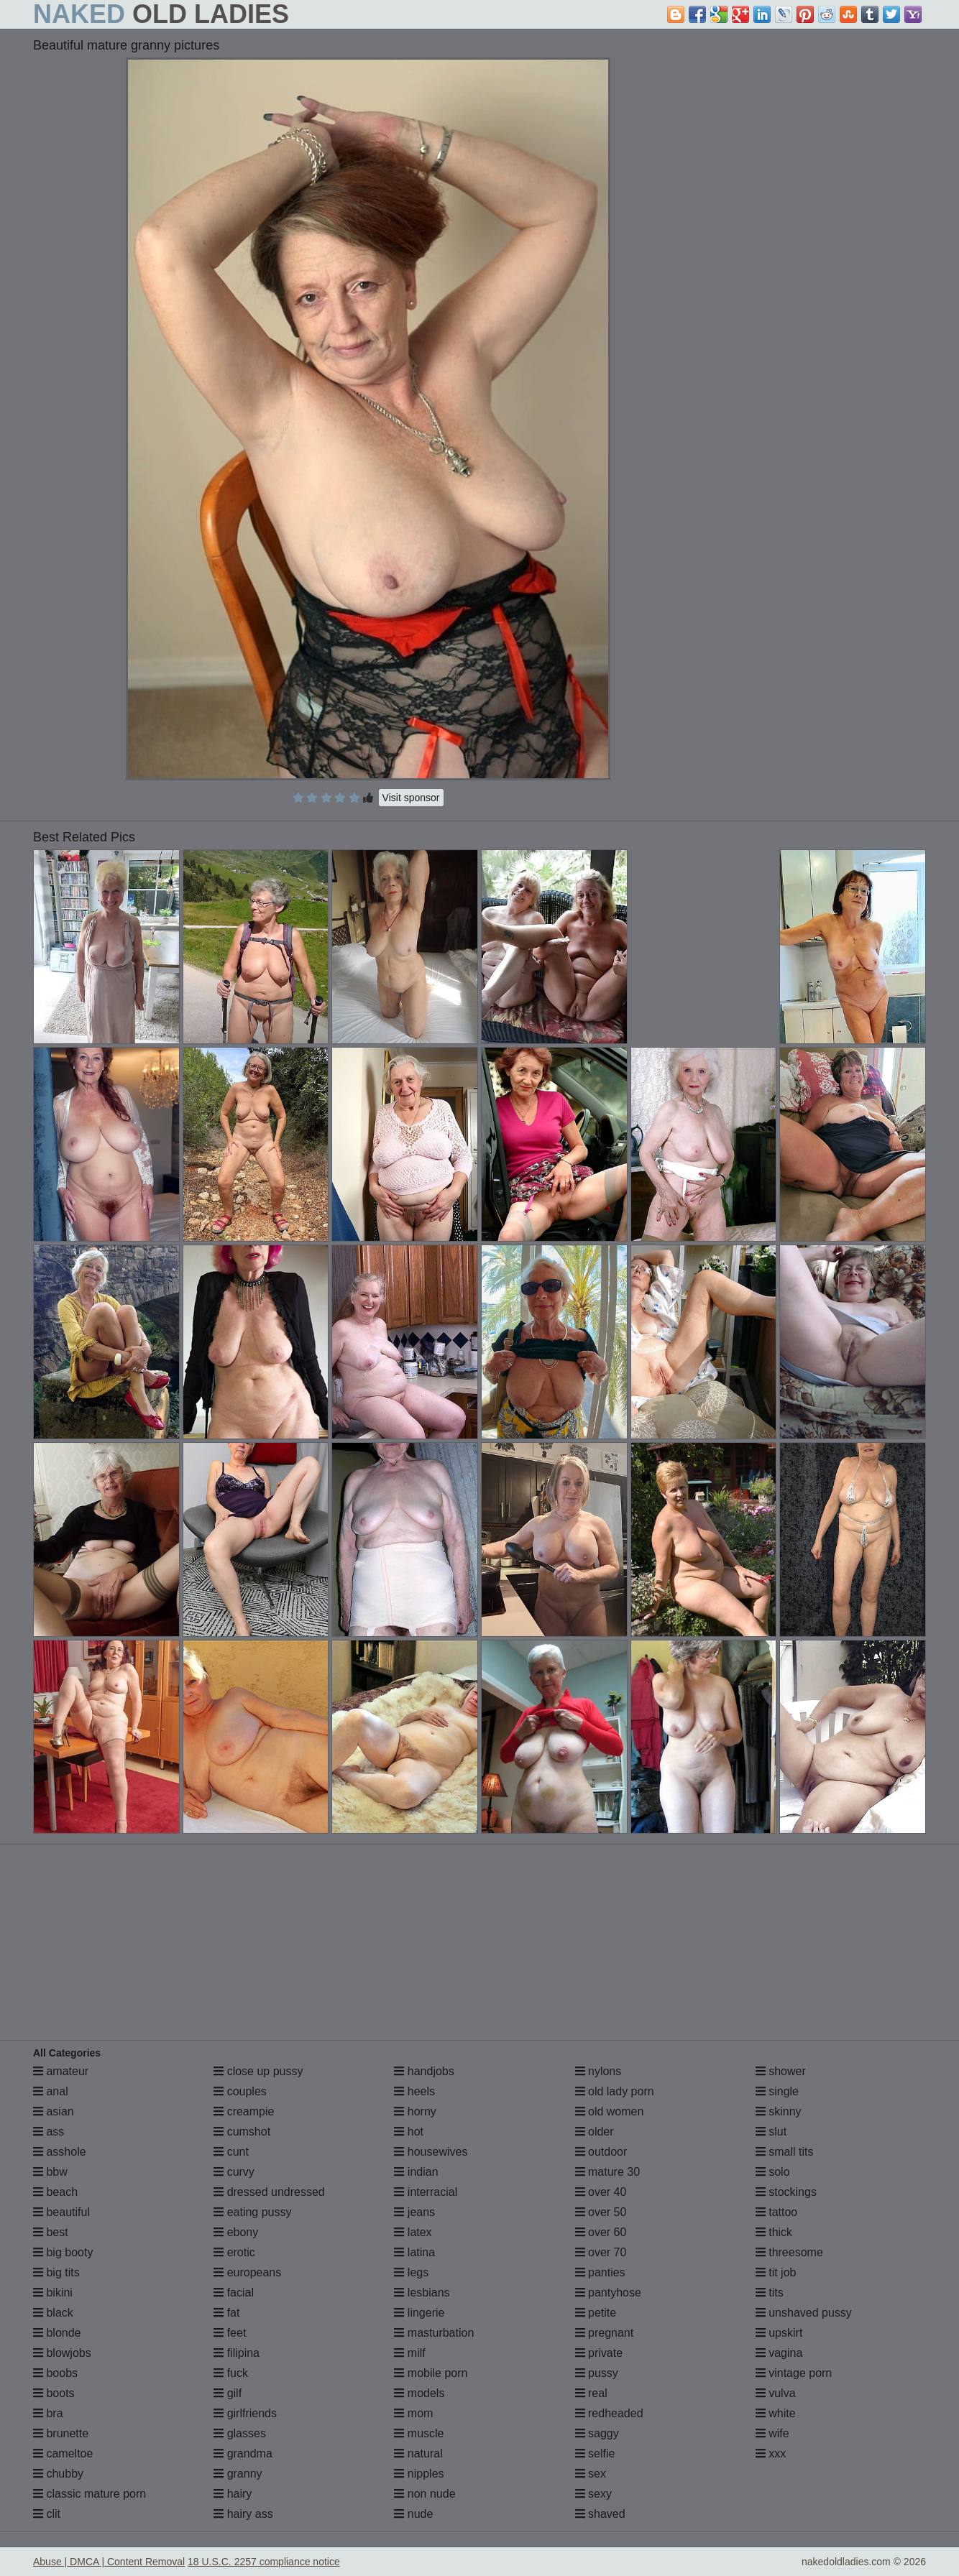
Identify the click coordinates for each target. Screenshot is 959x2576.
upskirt (779, 2333)
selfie (595, 2453)
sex (590, 2473)
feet (230, 2333)
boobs (55, 2373)
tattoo (776, 2212)
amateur (60, 2071)
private (599, 2353)
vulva (776, 2393)
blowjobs (62, 2353)
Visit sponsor (411, 797)
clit (46, 2514)
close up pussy (258, 2071)
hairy (233, 2494)
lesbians (421, 2292)
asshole (59, 2152)
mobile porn (430, 2373)
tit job (776, 2272)
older (594, 2131)
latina (414, 2252)
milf (409, 2353)
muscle (419, 2433)
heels (414, 2091)
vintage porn (794, 2373)
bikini (53, 2292)
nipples (419, 2473)
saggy (597, 2433)
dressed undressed (269, 2192)
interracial (425, 2192)
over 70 (601, 2252)
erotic (234, 2252)
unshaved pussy (804, 2313)
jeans (414, 2212)
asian (53, 2111)
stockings (786, 2192)
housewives (430, 2152)
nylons (598, 2071)
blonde (57, 2333)
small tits (785, 2152)
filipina (237, 2353)
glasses (240, 2433)
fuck (231, 2373)
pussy (596, 2373)
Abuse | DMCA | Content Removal (109, 2561)
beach (55, 2192)
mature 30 (607, 2172)
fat (226, 2313)
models (419, 2393)
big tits (56, 2272)
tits (770, 2292)
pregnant (604, 2333)
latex (412, 2232)
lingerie (419, 2313)
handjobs (424, 2071)
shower (781, 2071)
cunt (231, 2152)
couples (240, 2091)
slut (771, 2131)
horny (415, 2111)
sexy (593, 2494)
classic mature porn (89, 2494)
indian (416, 2172)
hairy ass (243, 2514)
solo (773, 2172)
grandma (243, 2453)
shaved (600, 2514)
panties (600, 2272)
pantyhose (608, 2292)
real (591, 2393)
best (50, 2232)
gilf (228, 2393)
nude (413, 2514)
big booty (63, 2252)
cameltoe (63, 2453)
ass (48, 2131)
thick (774, 2232)
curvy (234, 2172)
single (777, 2091)
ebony (236, 2232)
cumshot (242, 2131)
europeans (247, 2272)
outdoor (601, 2152)
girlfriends (245, 2413)
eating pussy (252, 2212)
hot (408, 2131)
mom (413, 2413)
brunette (60, 2433)
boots (54, 2393)
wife (772, 2433)
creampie (244, 2111)
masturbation (434, 2333)
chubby (58, 2473)
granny (238, 2473)
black (53, 2313)
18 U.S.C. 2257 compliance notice (264, 2561)
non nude (424, 2494)
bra (48, 2413)
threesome (789, 2252)
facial (234, 2292)
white (776, 2413)
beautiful (61, 2212)
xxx (771, 2453)
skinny (779, 2111)
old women (609, 2111)
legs (411, 2272)
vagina (779, 2353)
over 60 (601, 2232)
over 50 (601, 2212)
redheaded (609, 2413)
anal (50, 2091)
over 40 (601, 2192)
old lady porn (614, 2091)
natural (418, 2453)
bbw (50, 2172)
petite (596, 2313)
